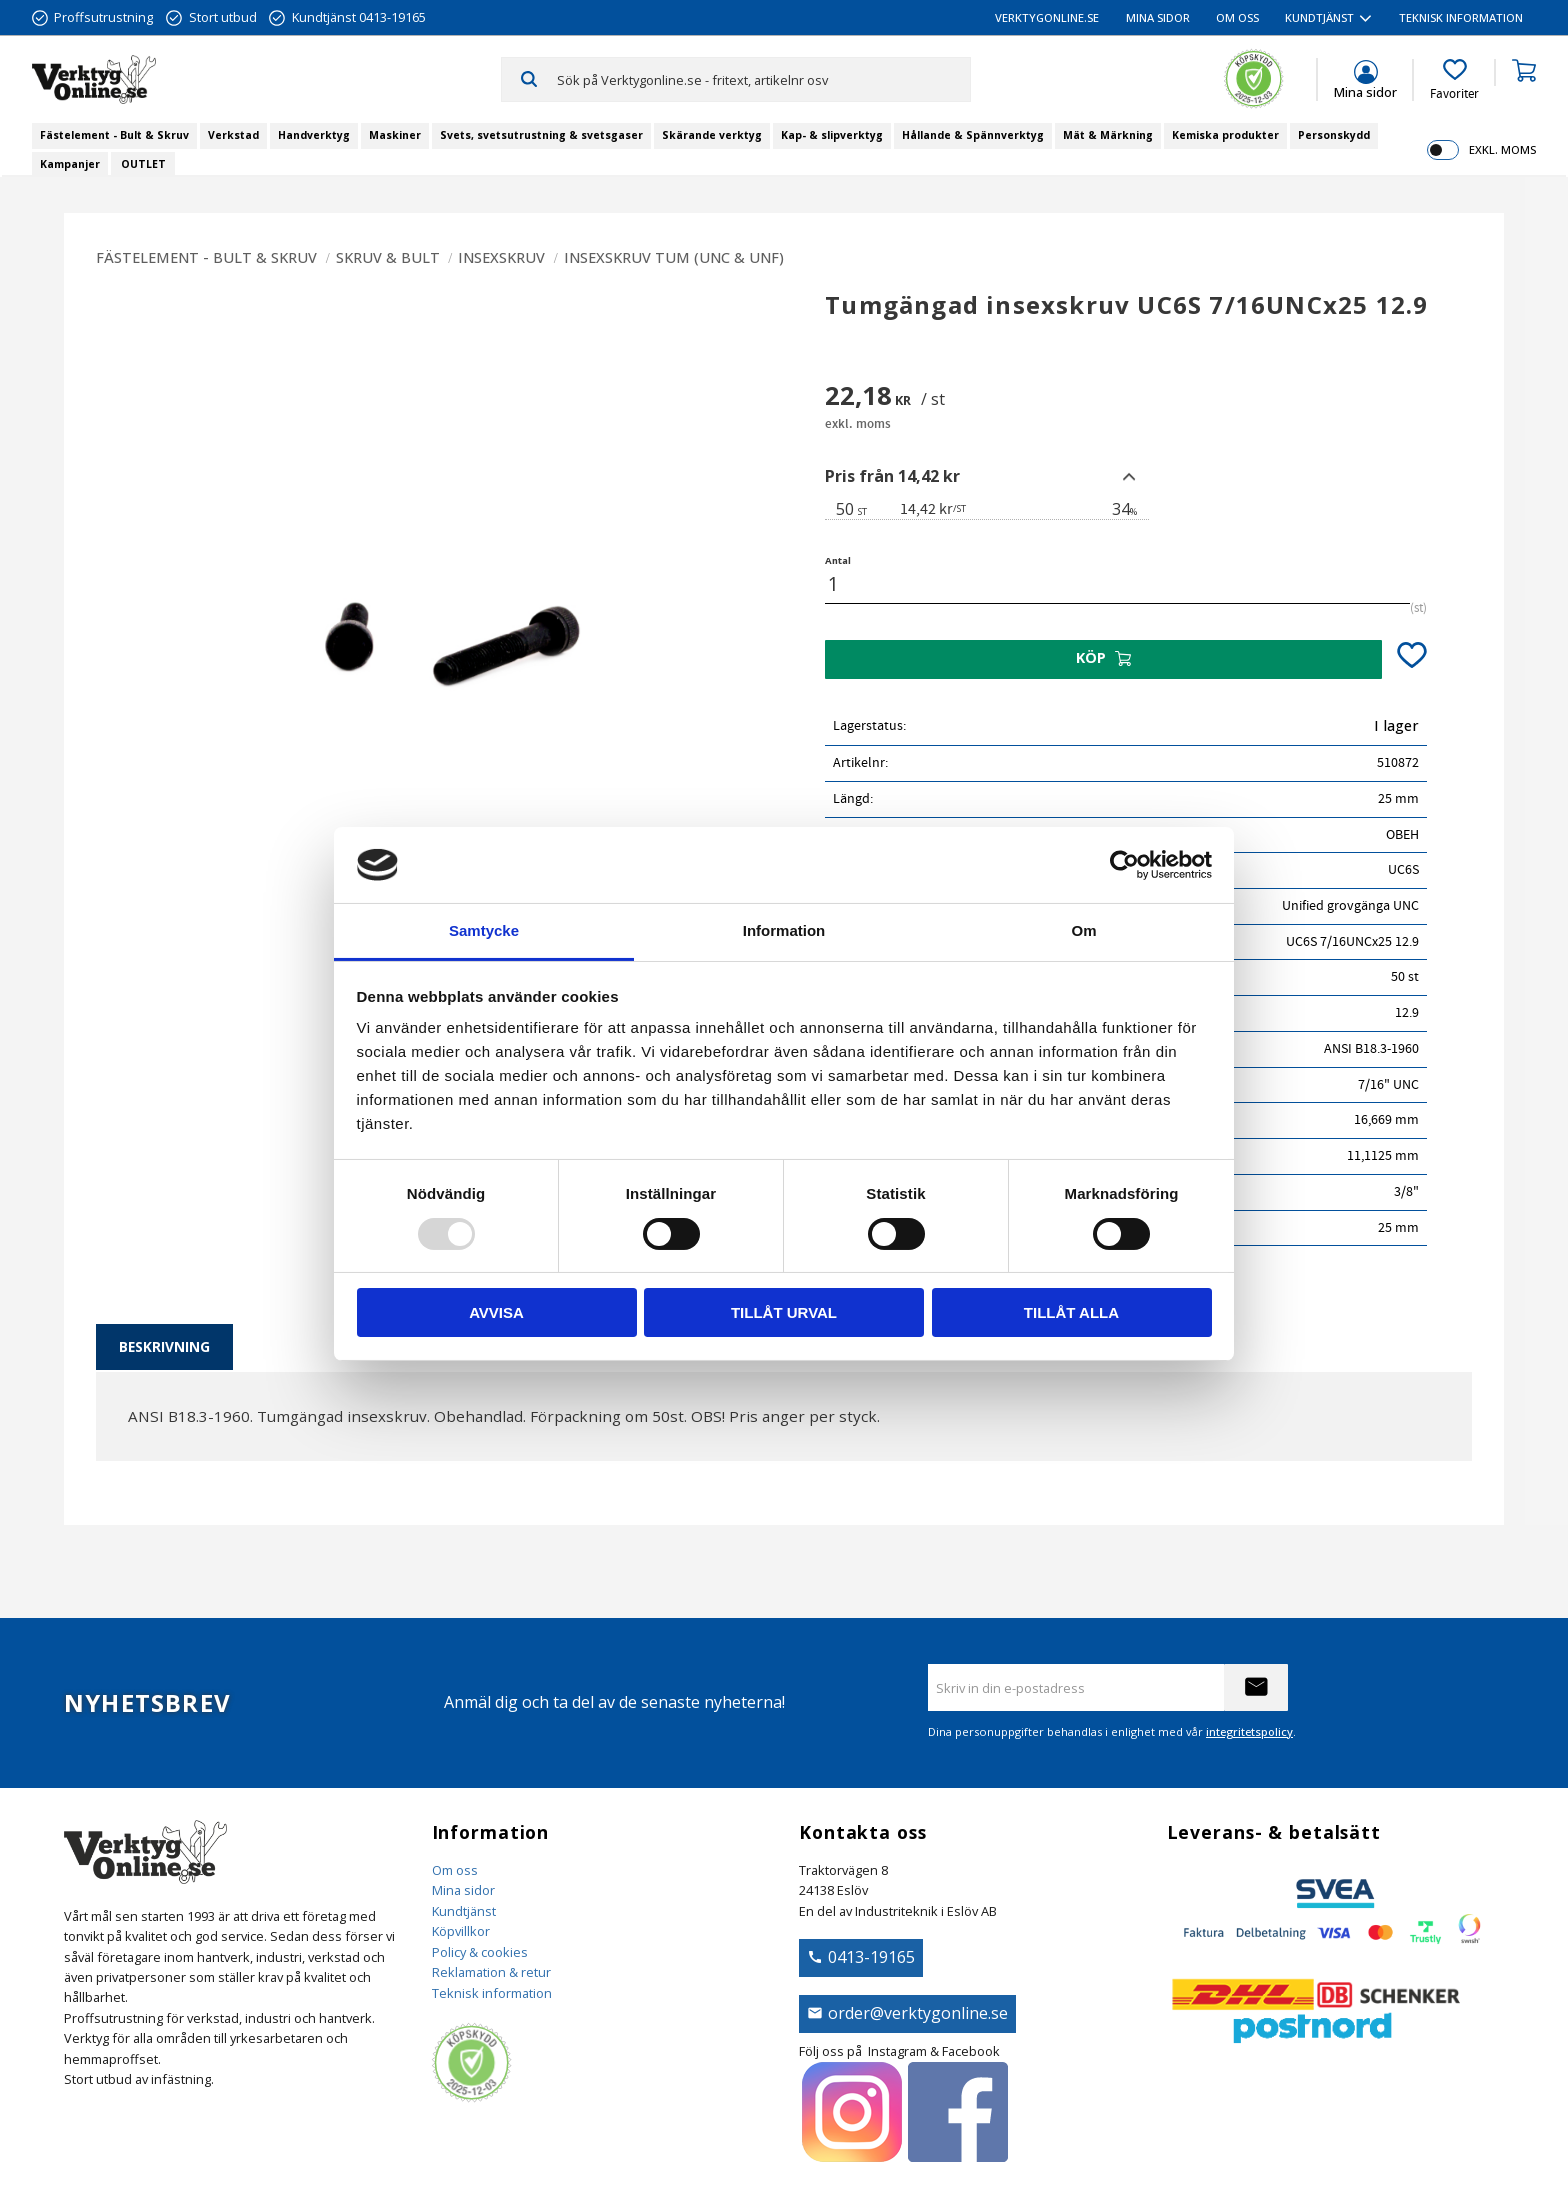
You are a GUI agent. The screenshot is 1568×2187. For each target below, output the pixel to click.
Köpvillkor (461, 1931)
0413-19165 (871, 1957)
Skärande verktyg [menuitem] (712, 135)
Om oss (455, 1870)
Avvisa (496, 1312)
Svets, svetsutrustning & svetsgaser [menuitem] (541, 135)
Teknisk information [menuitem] (1461, 17)
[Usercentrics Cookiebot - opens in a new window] (1124, 865)
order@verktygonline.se (918, 2013)
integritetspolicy (1249, 1731)
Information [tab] (784, 930)
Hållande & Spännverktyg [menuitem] (973, 135)
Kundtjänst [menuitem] (1319, 17)
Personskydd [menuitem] (1334, 135)
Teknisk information (492, 1993)
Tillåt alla (1071, 1312)
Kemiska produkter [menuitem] (1225, 135)
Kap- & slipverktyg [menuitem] (832, 135)
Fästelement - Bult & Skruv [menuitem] (114, 135)
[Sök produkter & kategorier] (763, 79)
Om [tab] (1083, 930)
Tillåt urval (784, 1312)
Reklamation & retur (491, 1972)
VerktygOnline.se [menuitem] (1047, 17)
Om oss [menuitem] (1237, 17)
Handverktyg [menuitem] (314, 135)
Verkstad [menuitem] (233, 135)
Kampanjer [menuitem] (70, 164)
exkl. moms (1502, 149)
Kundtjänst (464, 1911)
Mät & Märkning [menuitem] (1108, 135)
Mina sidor (463, 1890)
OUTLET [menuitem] (143, 164)
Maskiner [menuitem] (395, 135)
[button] (1454, 80)
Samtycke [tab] (484, 930)
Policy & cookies (480, 1952)
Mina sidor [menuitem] (1158, 17)
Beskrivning (164, 1346)
